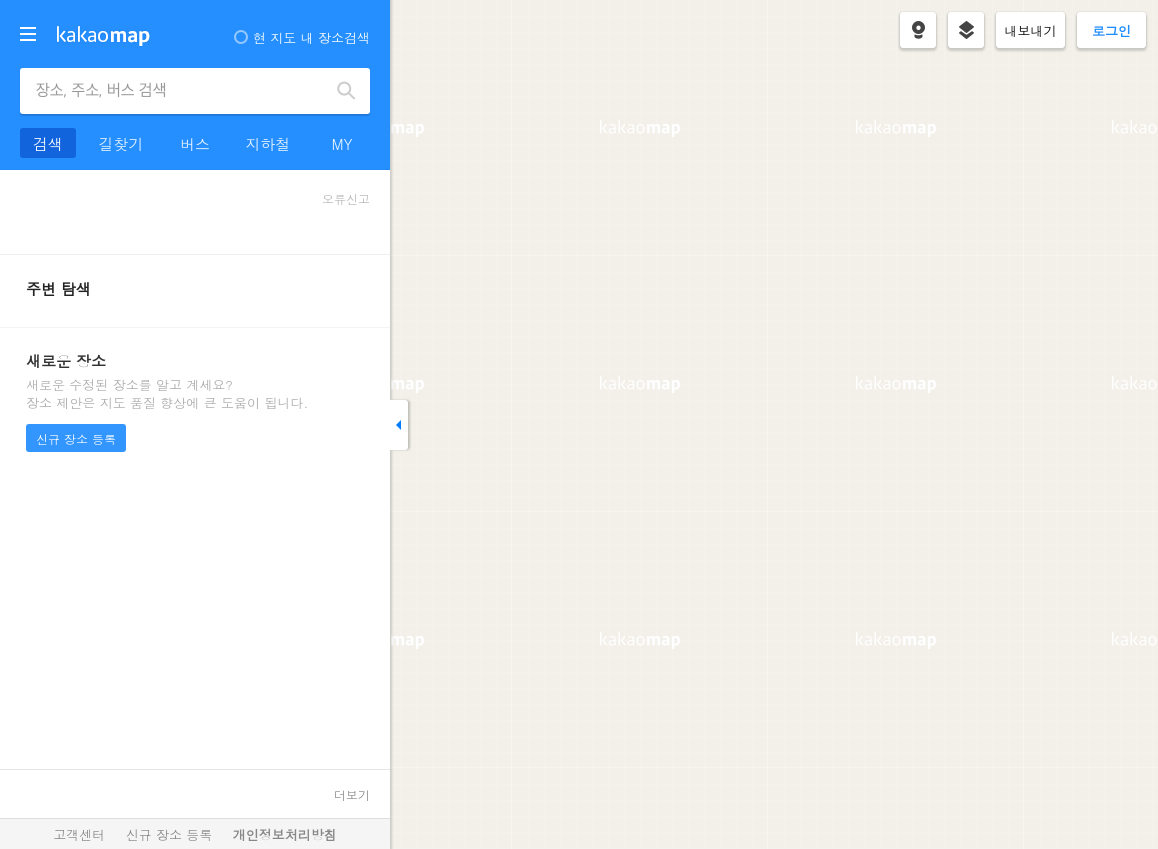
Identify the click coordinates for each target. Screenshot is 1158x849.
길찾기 (121, 143)
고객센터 (79, 834)
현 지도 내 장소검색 (302, 37)
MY (341, 143)
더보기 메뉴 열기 (28, 34)
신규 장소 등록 (76, 438)
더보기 (352, 794)
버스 (195, 143)
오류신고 (346, 198)
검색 (347, 91)
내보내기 (1031, 30)
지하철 (268, 143)
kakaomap (103, 36)
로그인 (1111, 30)
